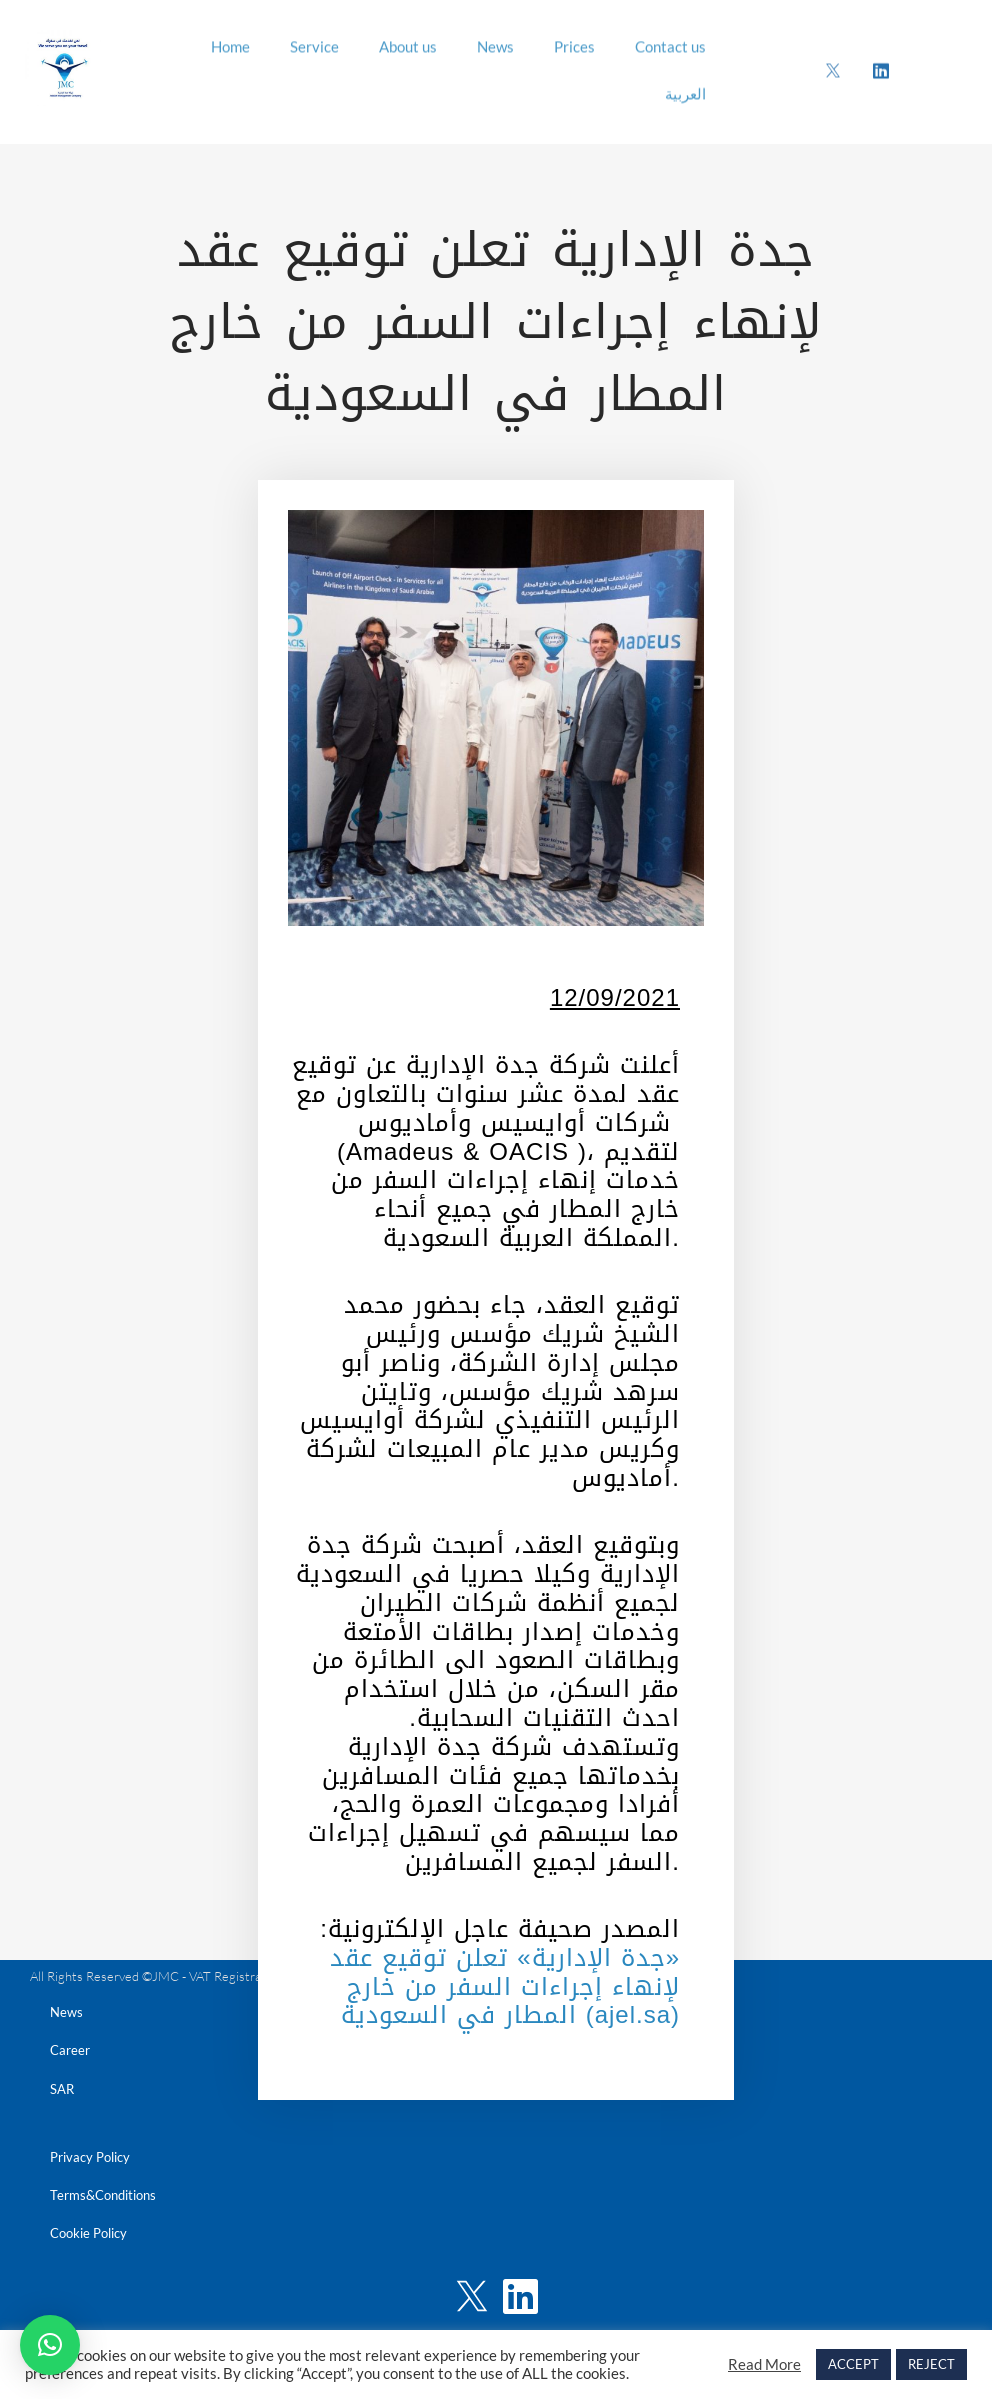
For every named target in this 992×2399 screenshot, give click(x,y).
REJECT (931, 2364)
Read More (764, 2364)
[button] (50, 2345)
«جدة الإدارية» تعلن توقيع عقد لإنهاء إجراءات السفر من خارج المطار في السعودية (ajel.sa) (505, 1987)
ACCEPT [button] (853, 2364)
